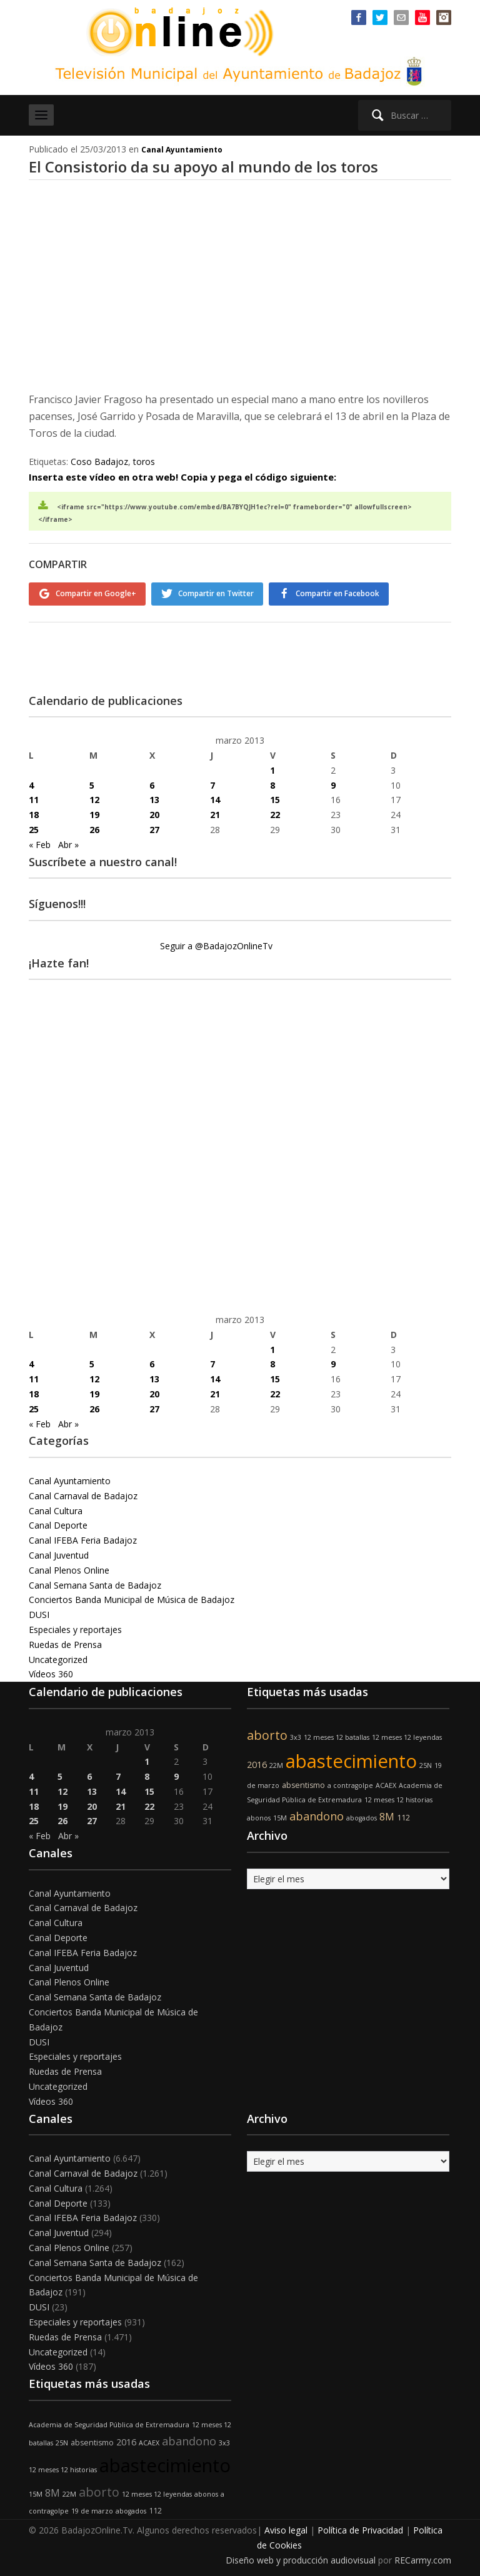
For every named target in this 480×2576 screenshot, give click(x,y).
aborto (267, 1731)
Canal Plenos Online (69, 1566)
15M (280, 1814)
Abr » (68, 841)
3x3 (295, 1733)
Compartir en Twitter (220, 593)
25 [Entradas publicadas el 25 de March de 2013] (34, 826)
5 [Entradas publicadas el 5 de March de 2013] (91, 781)
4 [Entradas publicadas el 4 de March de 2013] (31, 781)
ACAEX (386, 1781)
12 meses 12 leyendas (407, 1733)
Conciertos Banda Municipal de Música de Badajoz (131, 1596)
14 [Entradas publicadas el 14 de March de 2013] (215, 796)
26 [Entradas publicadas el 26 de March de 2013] (94, 826)
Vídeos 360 (51, 1670)
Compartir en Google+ (96, 593)
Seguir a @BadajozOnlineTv (216, 942)
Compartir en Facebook (345, 593)
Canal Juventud (59, 1551)
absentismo (303, 1780)
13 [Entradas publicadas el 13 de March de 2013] (154, 796)
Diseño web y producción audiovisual (301, 2556)
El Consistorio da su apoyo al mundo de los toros (203, 166)
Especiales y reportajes (75, 1626)
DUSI (39, 1611)
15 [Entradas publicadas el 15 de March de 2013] (275, 796)
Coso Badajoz (99, 461)
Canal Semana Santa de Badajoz (95, 1581)
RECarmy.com (422, 2556)
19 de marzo (92, 2507)
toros (144, 461)
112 (403, 1814)
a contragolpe (350, 1781)
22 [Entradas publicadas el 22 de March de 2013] (275, 811)
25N (425, 1761)
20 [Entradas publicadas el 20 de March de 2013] (154, 811)
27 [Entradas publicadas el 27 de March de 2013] (154, 826)
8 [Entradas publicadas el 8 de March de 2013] (272, 781)
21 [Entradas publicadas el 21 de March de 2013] (215, 811)
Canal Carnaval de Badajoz (83, 1492)
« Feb (40, 841)
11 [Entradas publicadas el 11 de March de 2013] (34, 796)
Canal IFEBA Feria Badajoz (83, 1536)
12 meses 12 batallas (336, 1733)
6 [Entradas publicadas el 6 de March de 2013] (151, 781)
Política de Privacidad (360, 2526)
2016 (257, 1761)
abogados (361, 1814)
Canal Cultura (55, 1506)
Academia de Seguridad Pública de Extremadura (109, 2421)
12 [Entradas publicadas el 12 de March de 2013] (94, 796)
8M (386, 1813)
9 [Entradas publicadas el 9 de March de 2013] (333, 781)
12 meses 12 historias (398, 1796)
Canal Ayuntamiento (181, 149)
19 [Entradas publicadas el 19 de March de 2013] (94, 811)
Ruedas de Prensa (65, 1641)
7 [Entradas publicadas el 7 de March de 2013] (212, 781)
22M (276, 1761)
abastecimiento (351, 1757)
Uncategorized (58, 1655)
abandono (316, 1812)
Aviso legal (286, 2526)
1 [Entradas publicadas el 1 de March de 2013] (272, 766)
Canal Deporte (58, 1521)
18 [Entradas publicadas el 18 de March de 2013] (34, 811)
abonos (259, 1814)
